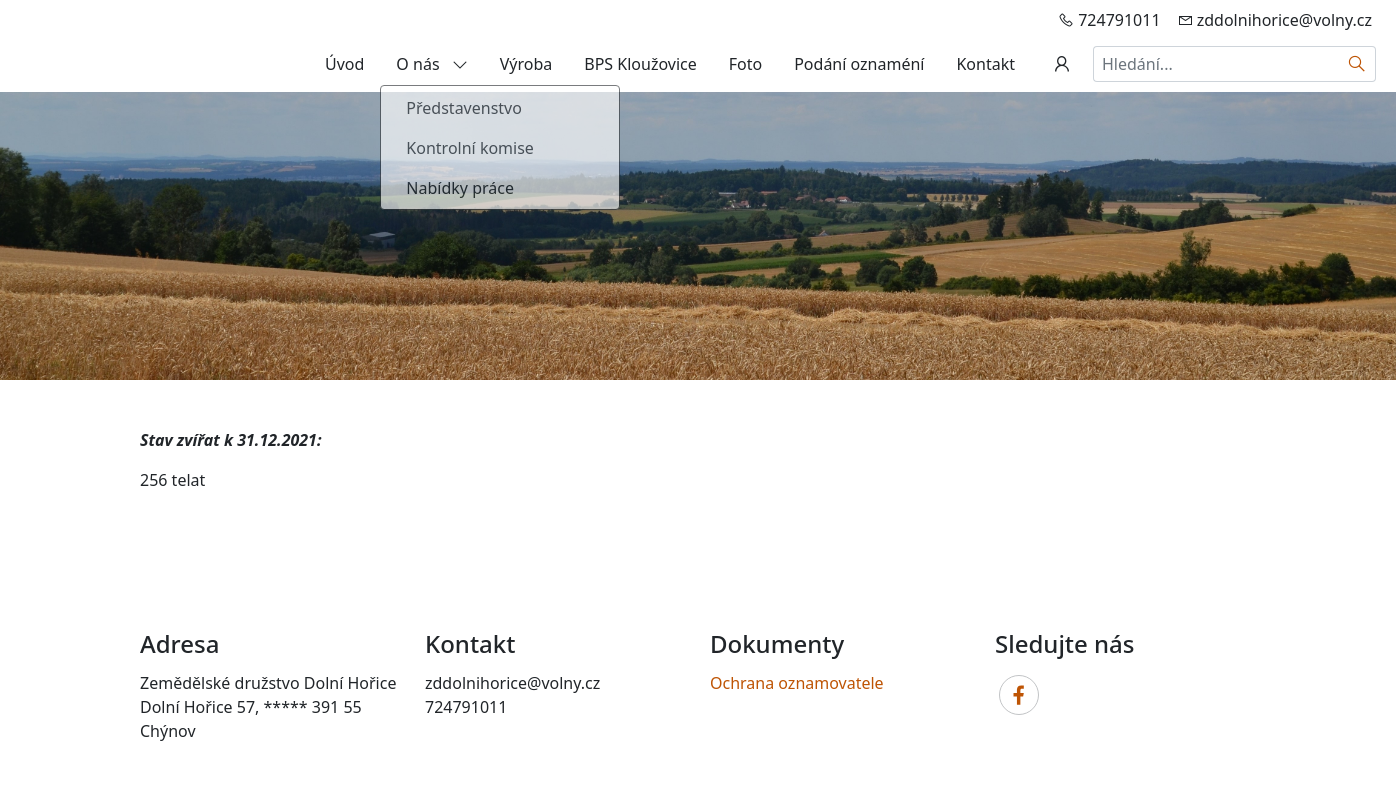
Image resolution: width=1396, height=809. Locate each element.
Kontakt (985, 64)
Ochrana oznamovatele (797, 683)
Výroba (526, 64)
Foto (745, 64)
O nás (431, 64)
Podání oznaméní (859, 64)
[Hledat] (1357, 64)
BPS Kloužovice (640, 64)
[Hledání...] (1216, 64)
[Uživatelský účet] (1062, 64)
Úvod (344, 64)
